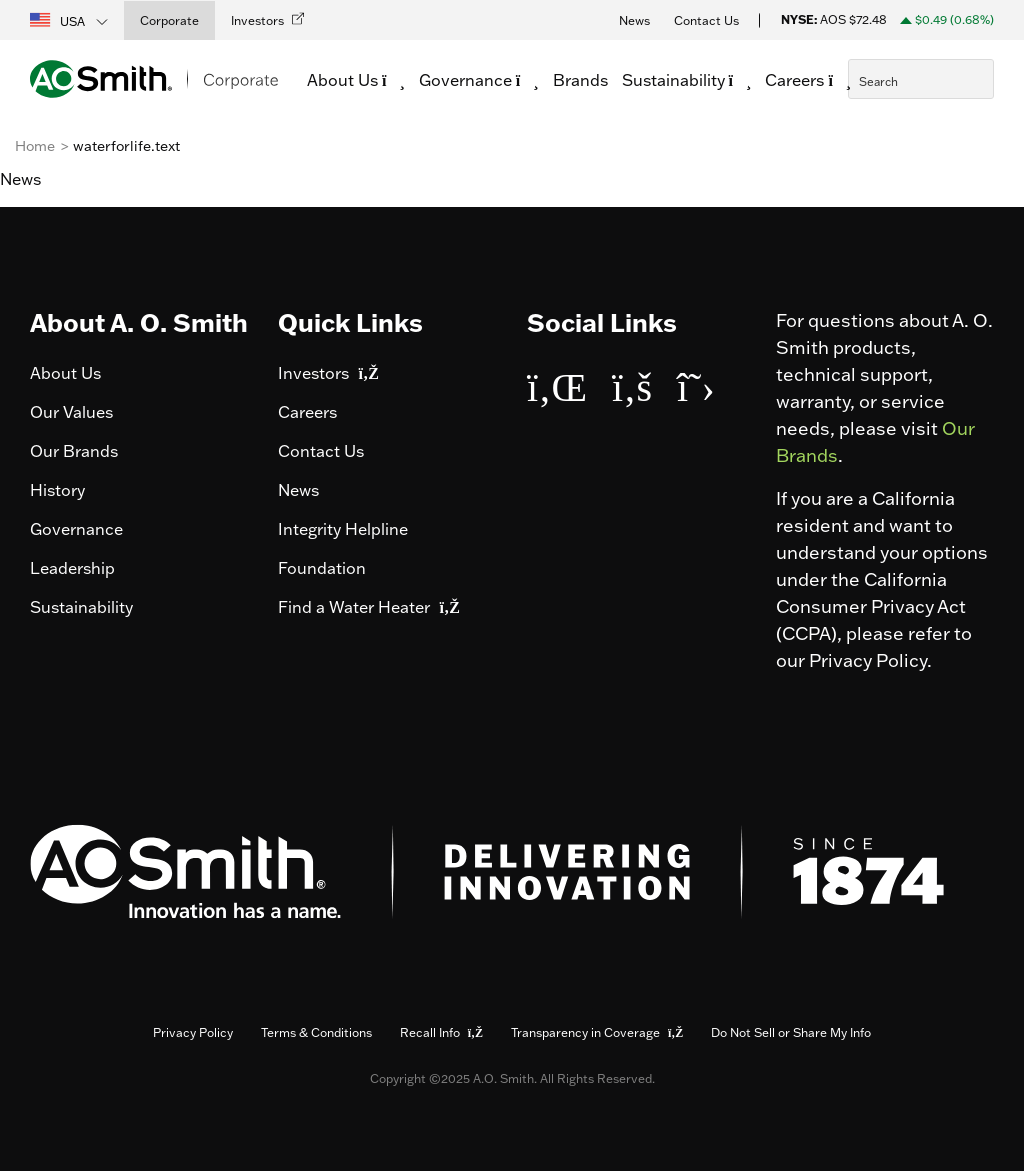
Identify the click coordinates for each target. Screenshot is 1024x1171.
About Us (65, 373)
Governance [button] (484, 80)
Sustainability (81, 607)
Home (35, 146)
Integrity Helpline (343, 529)
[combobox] (921, 79)
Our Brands (74, 451)
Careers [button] (813, 80)
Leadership (72, 568)
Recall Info (441, 1032)
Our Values (71, 412)
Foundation (322, 568)
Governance (76, 529)
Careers (307, 412)
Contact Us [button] (706, 20)
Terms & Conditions (316, 1032)
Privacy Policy (193, 1032)
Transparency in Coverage (597, 1032)
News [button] (634, 20)
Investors (328, 373)
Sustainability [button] (692, 80)
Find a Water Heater (368, 607)
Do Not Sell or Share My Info (791, 1032)
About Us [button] (361, 80)
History (57, 490)
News (298, 490)
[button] (70, 20)
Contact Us (321, 451)
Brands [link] (585, 80)
